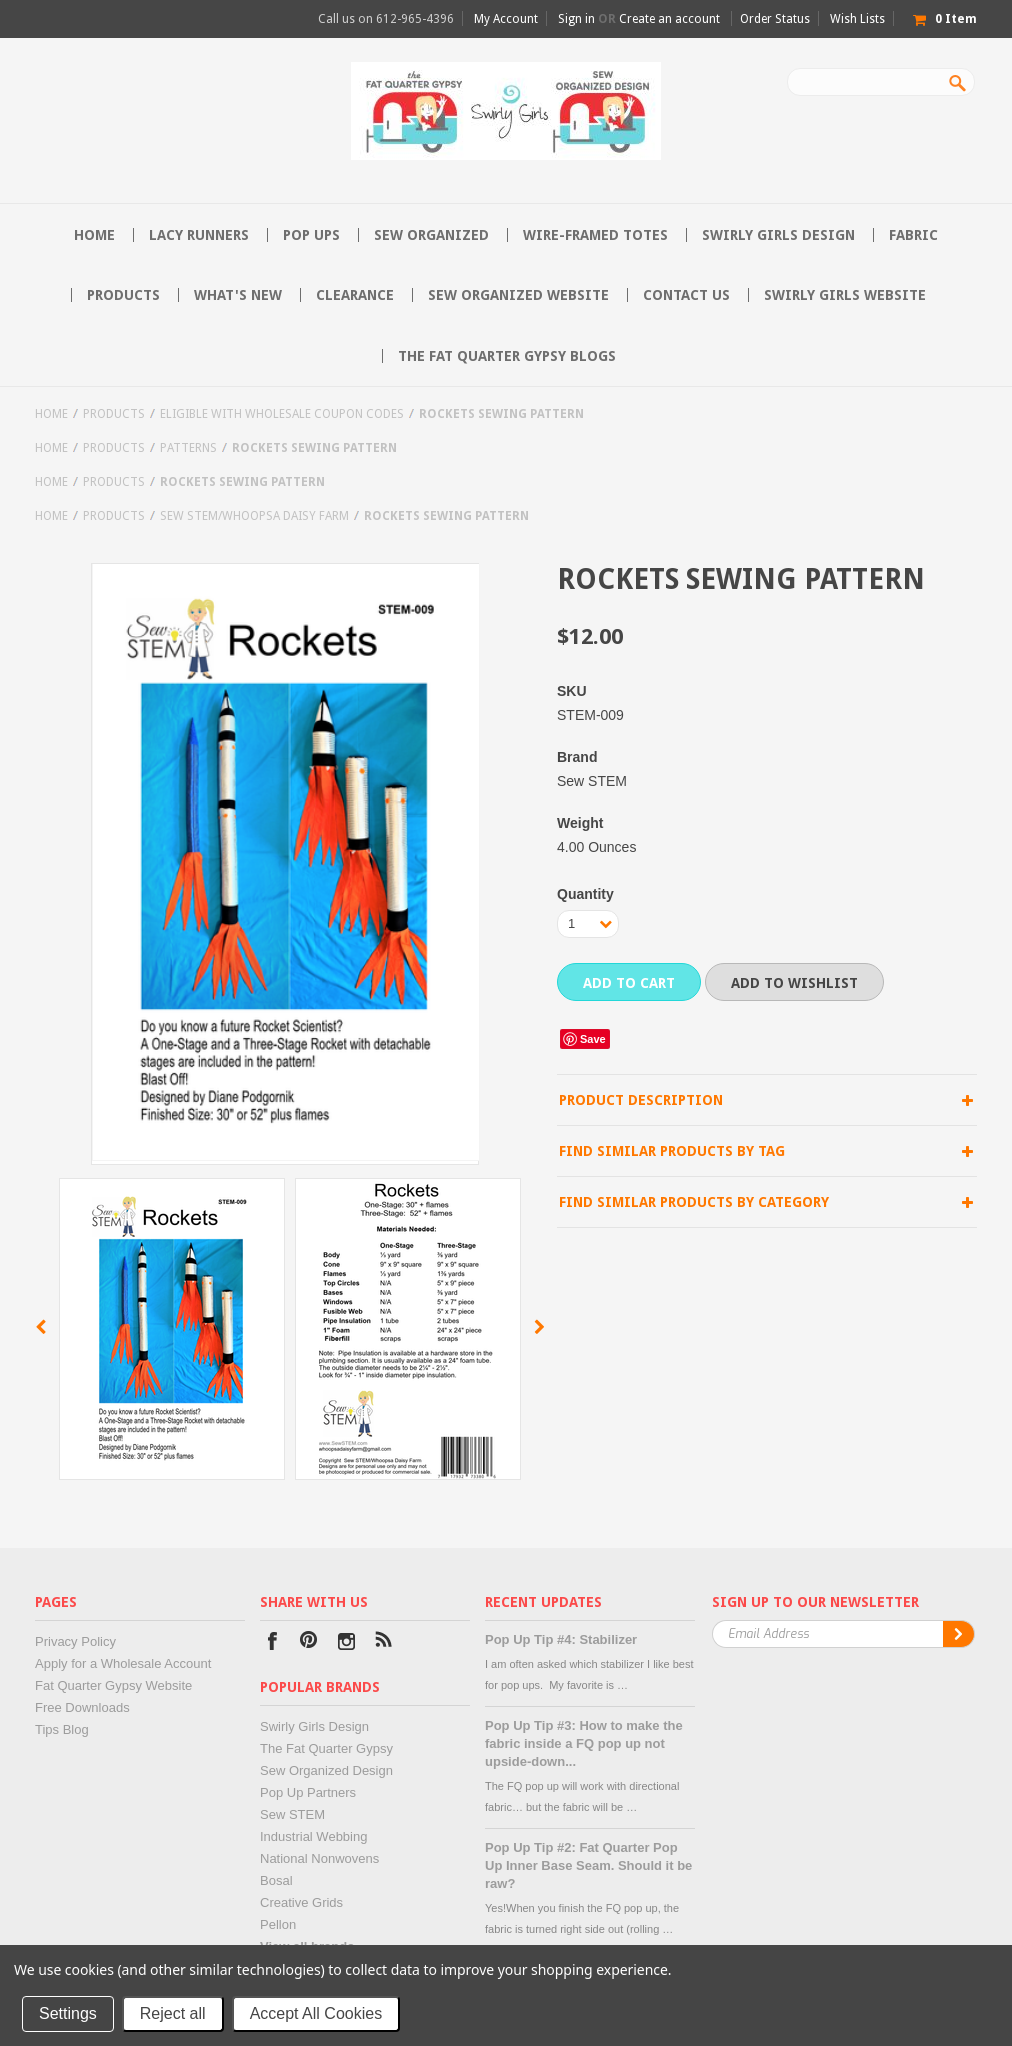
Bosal (276, 1880)
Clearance (355, 295)
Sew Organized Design (326, 1770)
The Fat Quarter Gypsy (326, 1748)
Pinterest (309, 1643)
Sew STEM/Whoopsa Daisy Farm (254, 516)
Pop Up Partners (308, 1792)
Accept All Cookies (316, 2013)
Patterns (188, 448)
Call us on (386, 19)
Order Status (775, 19)
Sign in (576, 19)
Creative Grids (301, 1902)
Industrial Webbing (313, 1836)
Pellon (278, 1924)
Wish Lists (857, 19)
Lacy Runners (199, 235)
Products (123, 295)
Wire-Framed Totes (595, 235)
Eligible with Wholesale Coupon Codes (282, 414)
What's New (238, 295)
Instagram (346, 1643)
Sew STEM (292, 1814)
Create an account (669, 19)
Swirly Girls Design (778, 235)
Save (593, 1039)
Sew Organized (431, 235)
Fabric (913, 235)
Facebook (272, 1643)
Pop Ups (311, 235)
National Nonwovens (319, 1858)
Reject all (173, 2013)
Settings (68, 2013)
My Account (506, 19)
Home (51, 414)
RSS (383, 1643)
